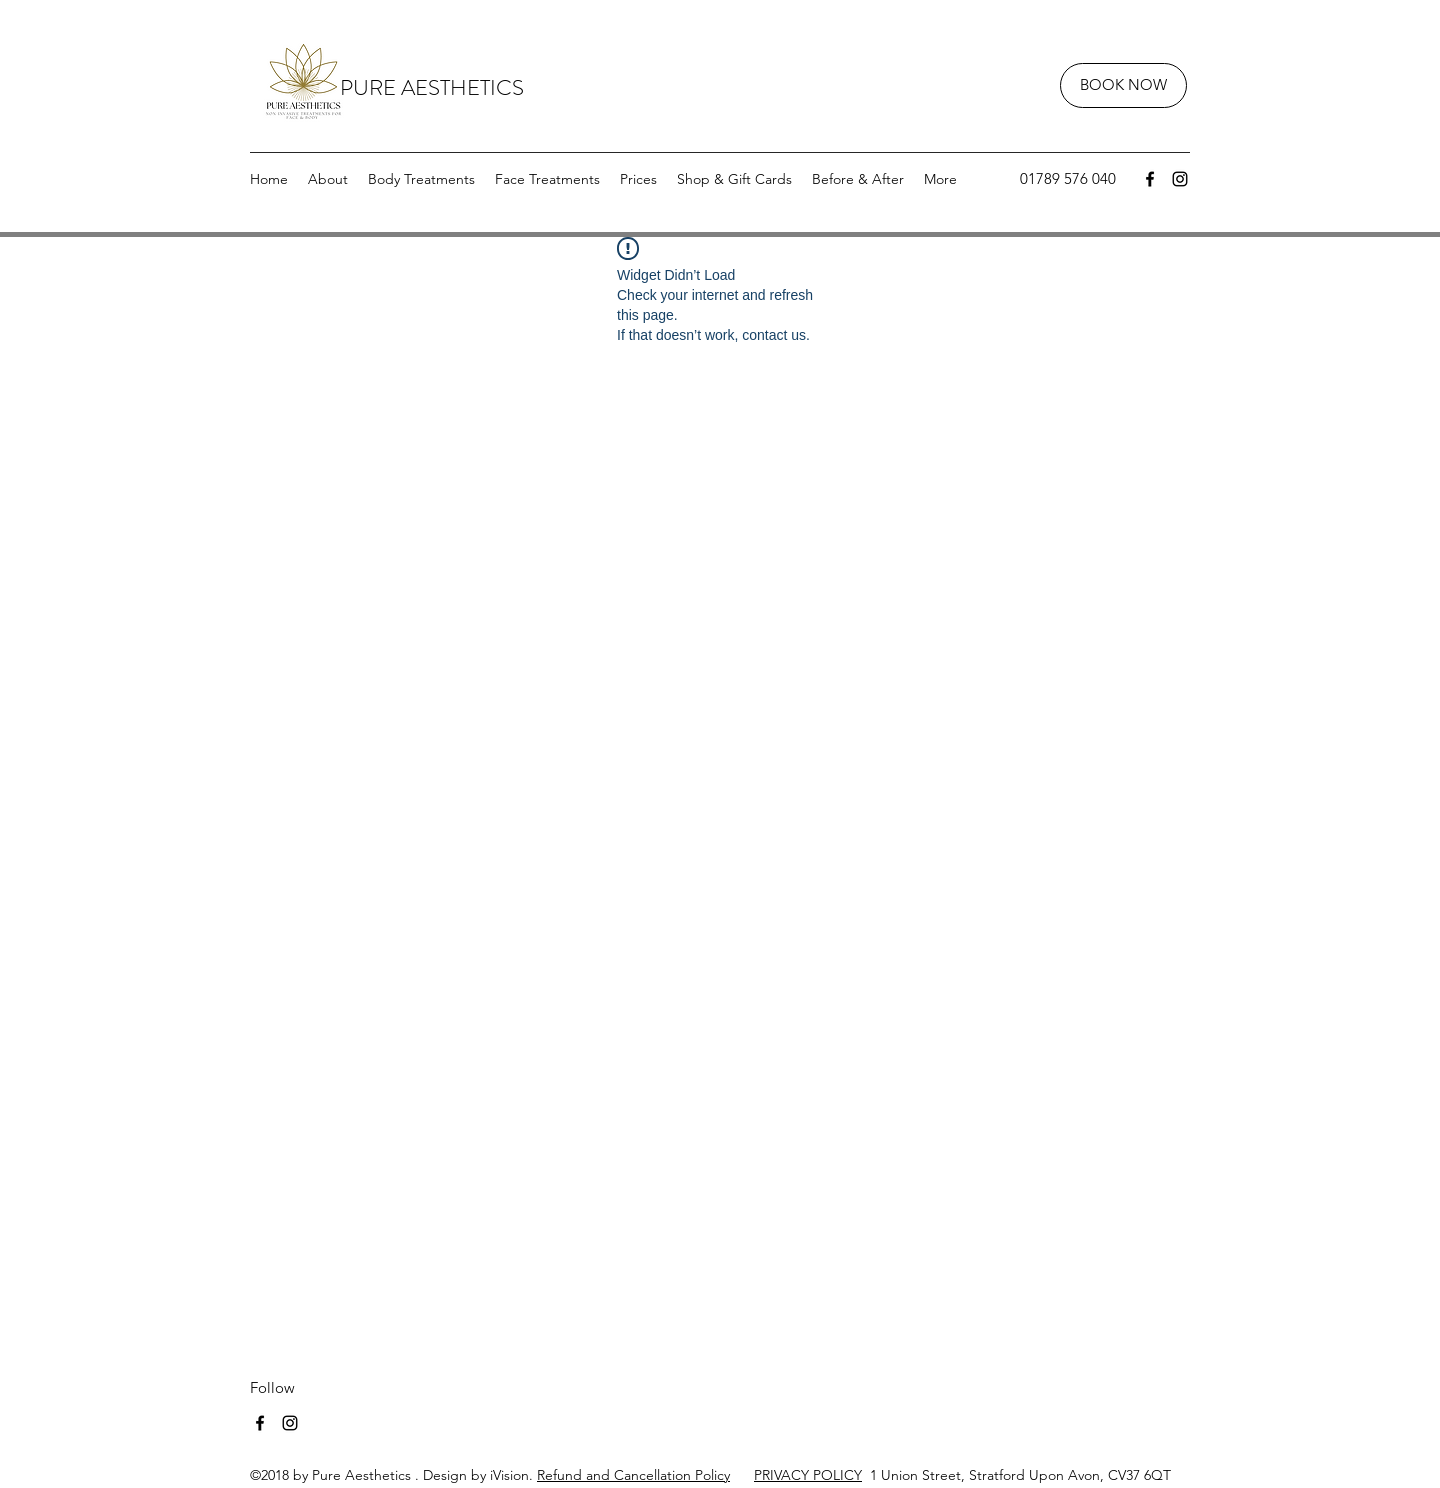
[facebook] (1150, 179)
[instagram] (1180, 179)
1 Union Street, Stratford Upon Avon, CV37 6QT (1016, 1475)
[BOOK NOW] (1123, 85)
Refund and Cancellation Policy (633, 1475)
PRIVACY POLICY (808, 1475)
